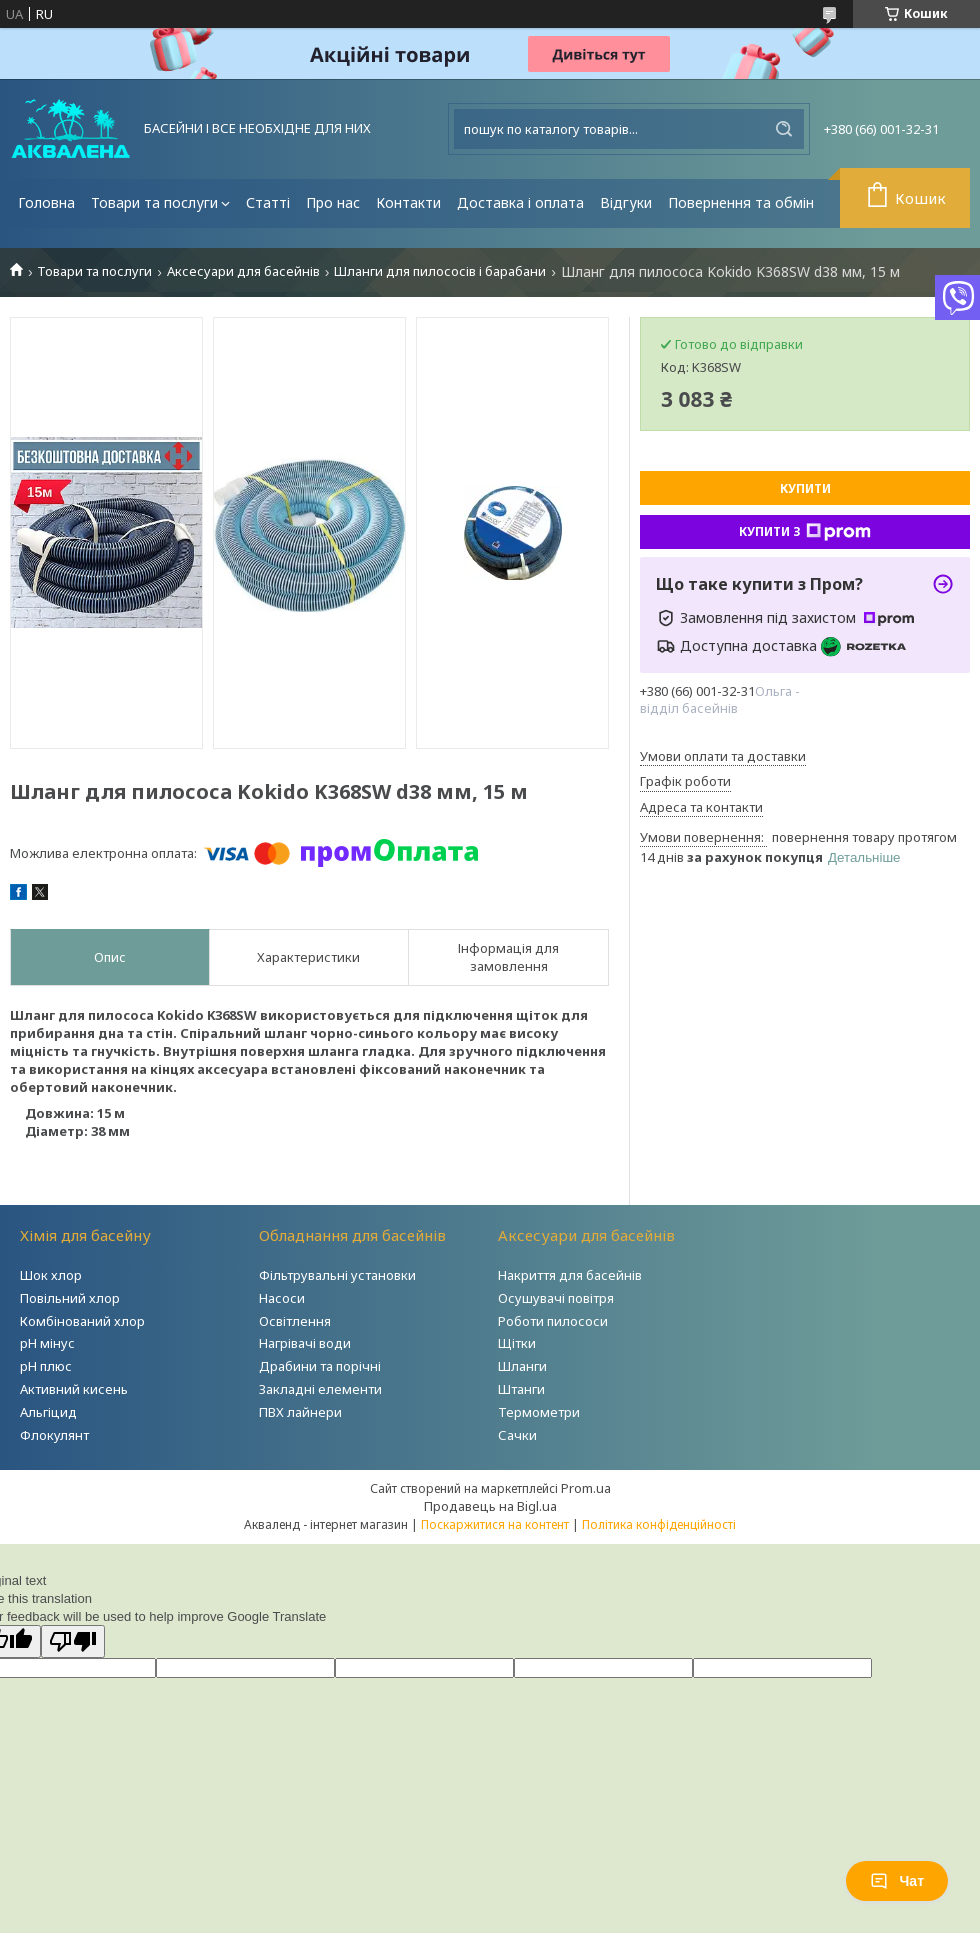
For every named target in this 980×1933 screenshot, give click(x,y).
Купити (805, 488)
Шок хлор (51, 1275)
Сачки (517, 1435)
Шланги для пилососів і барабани (440, 271)
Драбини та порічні (320, 1366)
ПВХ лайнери (300, 1412)
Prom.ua (586, 1488)
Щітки (517, 1343)
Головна (46, 202)
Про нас (333, 202)
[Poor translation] (73, 1641)
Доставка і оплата (520, 202)
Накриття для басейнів (570, 1275)
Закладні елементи (320, 1389)
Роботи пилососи (553, 1321)
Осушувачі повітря (556, 1298)
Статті (268, 202)
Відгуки (626, 202)
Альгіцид (48, 1412)
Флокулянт (54, 1435)
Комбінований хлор (82, 1321)
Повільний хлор (70, 1298)
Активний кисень (74, 1389)
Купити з (805, 532)
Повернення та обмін (741, 202)
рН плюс (46, 1366)
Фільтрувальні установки (337, 1275)
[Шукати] (784, 129)
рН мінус (47, 1343)
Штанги (521, 1389)
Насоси (282, 1298)
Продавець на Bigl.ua (490, 1506)
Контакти (408, 202)
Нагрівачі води (305, 1343)
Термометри (539, 1412)
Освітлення (295, 1321)
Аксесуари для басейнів (243, 271)
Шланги (522, 1366)
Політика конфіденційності (659, 1524)
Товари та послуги (154, 202)
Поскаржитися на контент (495, 1524)
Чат (897, 1881)
